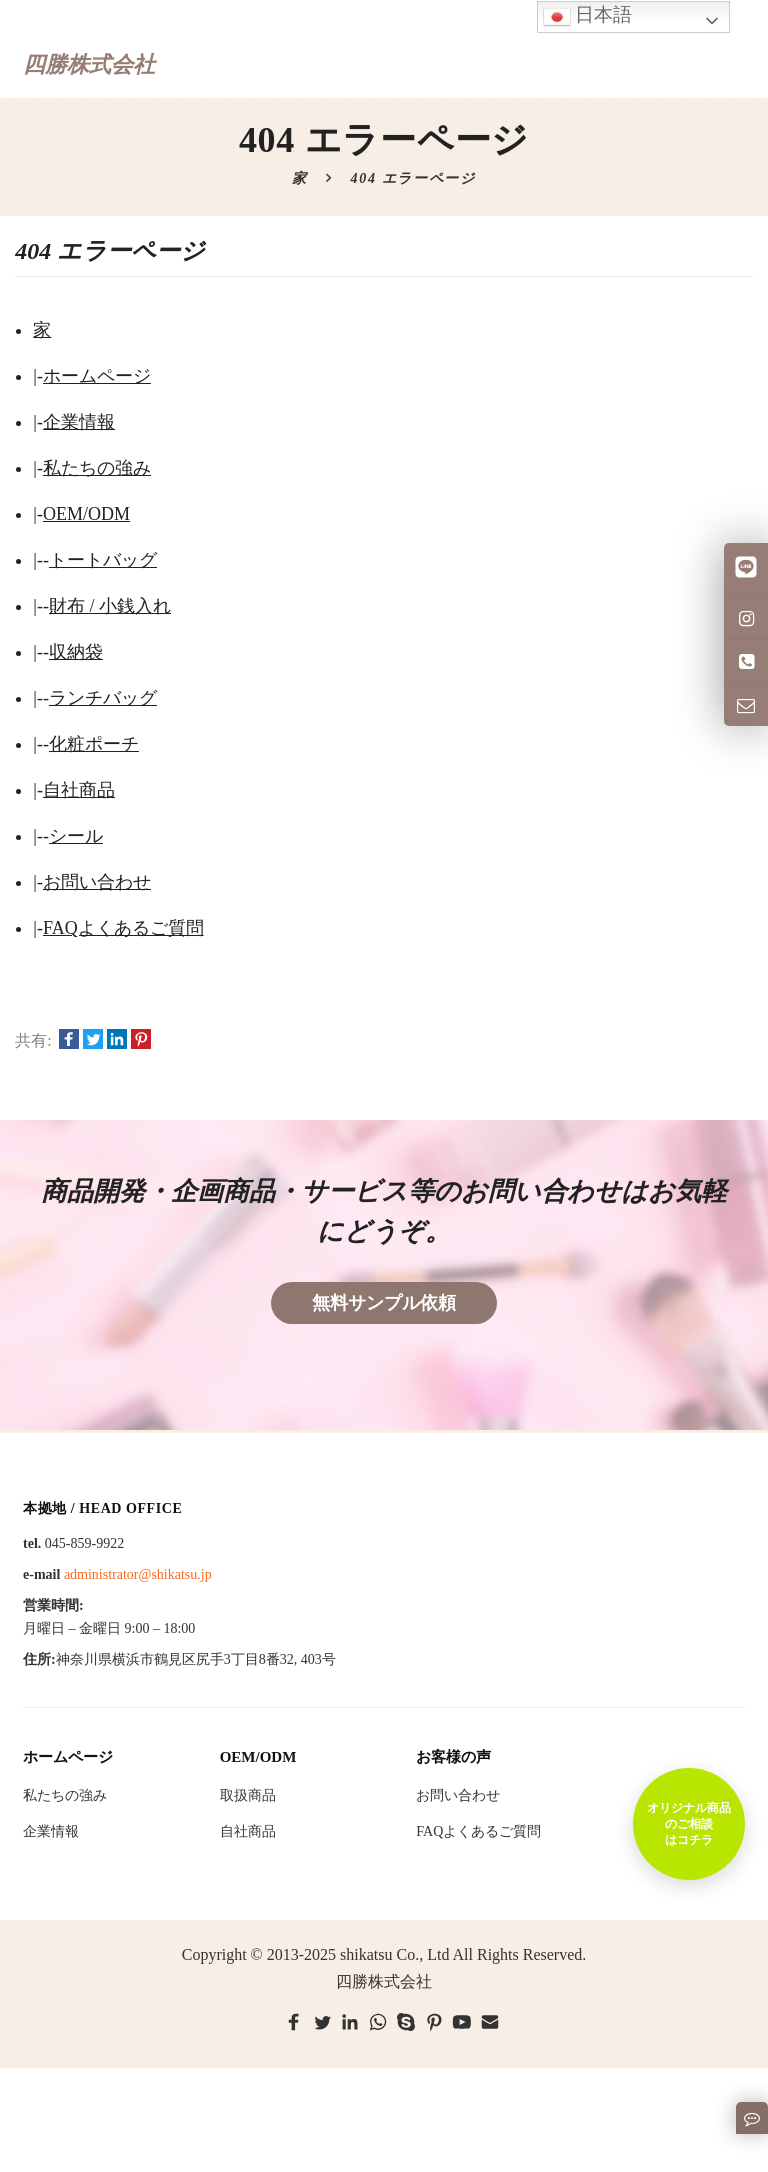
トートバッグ (103, 560)
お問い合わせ (97, 882)
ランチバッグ (103, 698)
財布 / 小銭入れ (110, 606)
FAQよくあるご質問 (123, 928)
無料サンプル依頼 (384, 1303)
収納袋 (76, 652)
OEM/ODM (86, 514)
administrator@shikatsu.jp (138, 1574)
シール (76, 836)
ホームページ (97, 376)
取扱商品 (248, 1795)
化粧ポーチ (94, 744)
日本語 (588, 16)
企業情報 (79, 422)
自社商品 (79, 790)
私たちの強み (97, 468)
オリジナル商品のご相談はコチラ (689, 1824)
